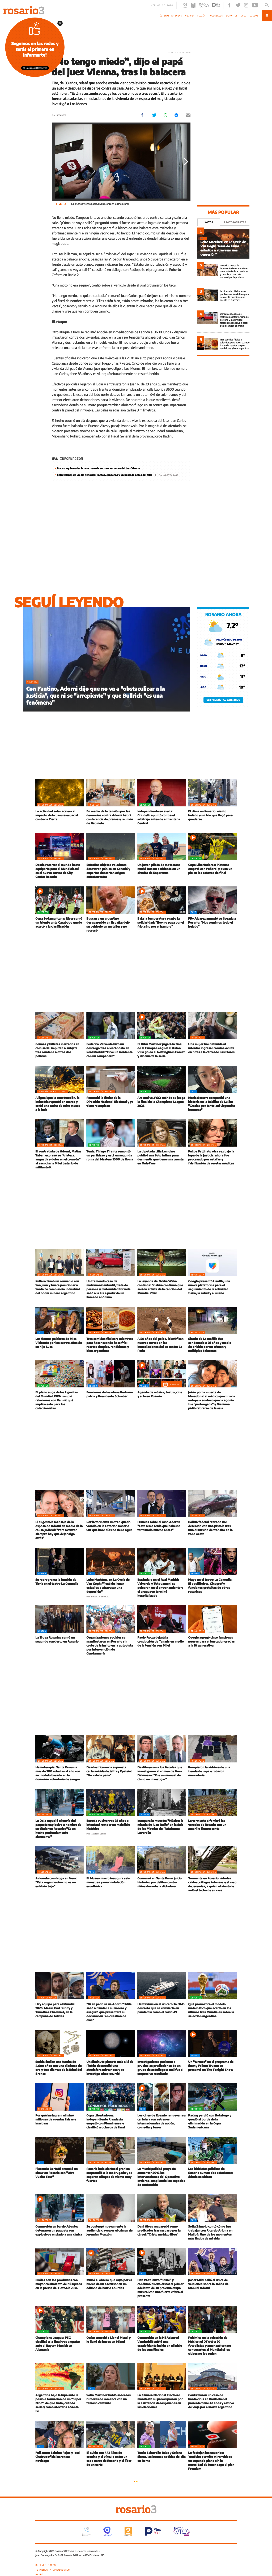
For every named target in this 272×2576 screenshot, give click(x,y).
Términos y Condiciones (52, 2569)
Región (201, 15)
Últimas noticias (171, 15)
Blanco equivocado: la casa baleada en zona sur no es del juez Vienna (98, 468)
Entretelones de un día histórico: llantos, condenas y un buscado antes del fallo (104, 474)
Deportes (231, 15)
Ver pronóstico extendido (223, 699)
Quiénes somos (45, 2565)
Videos (254, 15)
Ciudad (189, 15)
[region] (136, 35)
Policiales (216, 15)
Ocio (243, 15)
